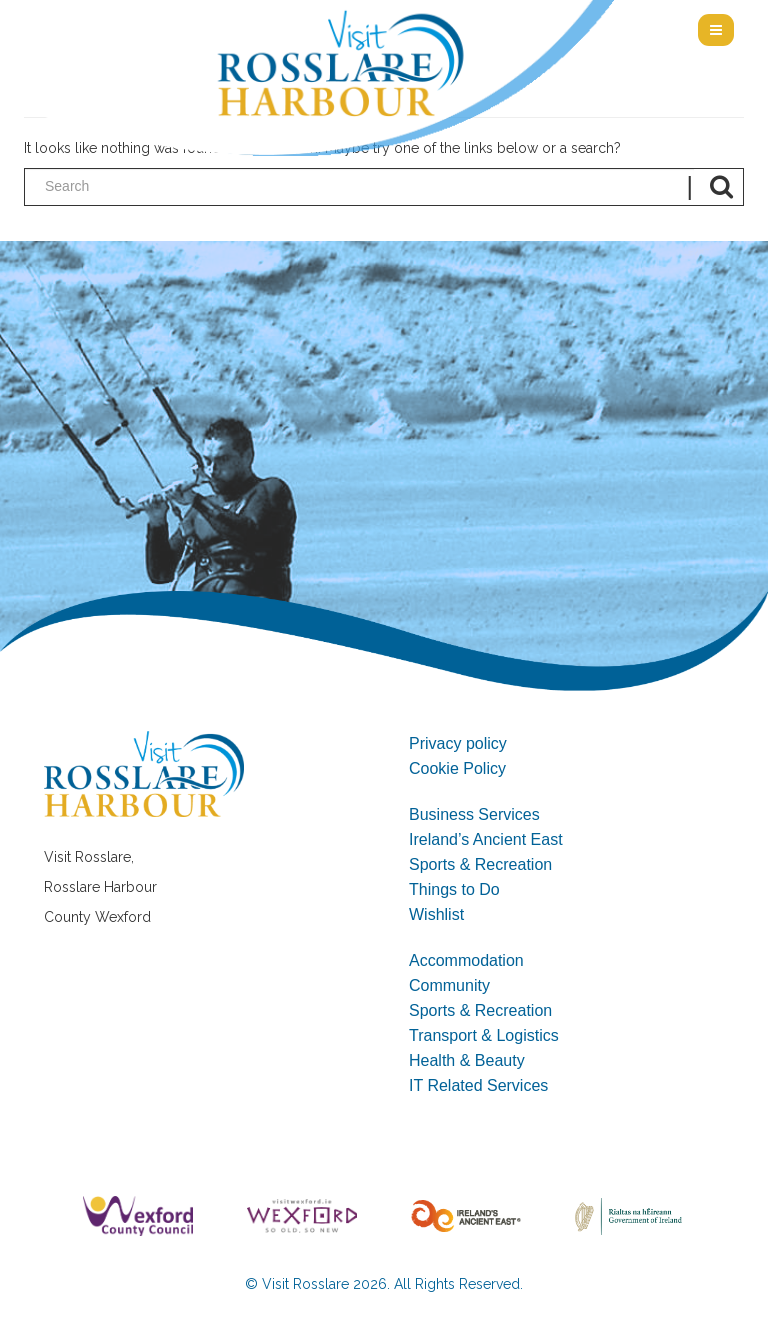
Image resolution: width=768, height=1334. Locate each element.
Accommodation (466, 960)
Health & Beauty (467, 1060)
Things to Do (454, 889)
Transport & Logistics (484, 1035)
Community (449, 985)
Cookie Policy (457, 768)
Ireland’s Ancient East (486, 839)
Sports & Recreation (480, 864)
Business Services (474, 814)
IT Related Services (478, 1085)
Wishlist (436, 914)
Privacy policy (458, 743)
